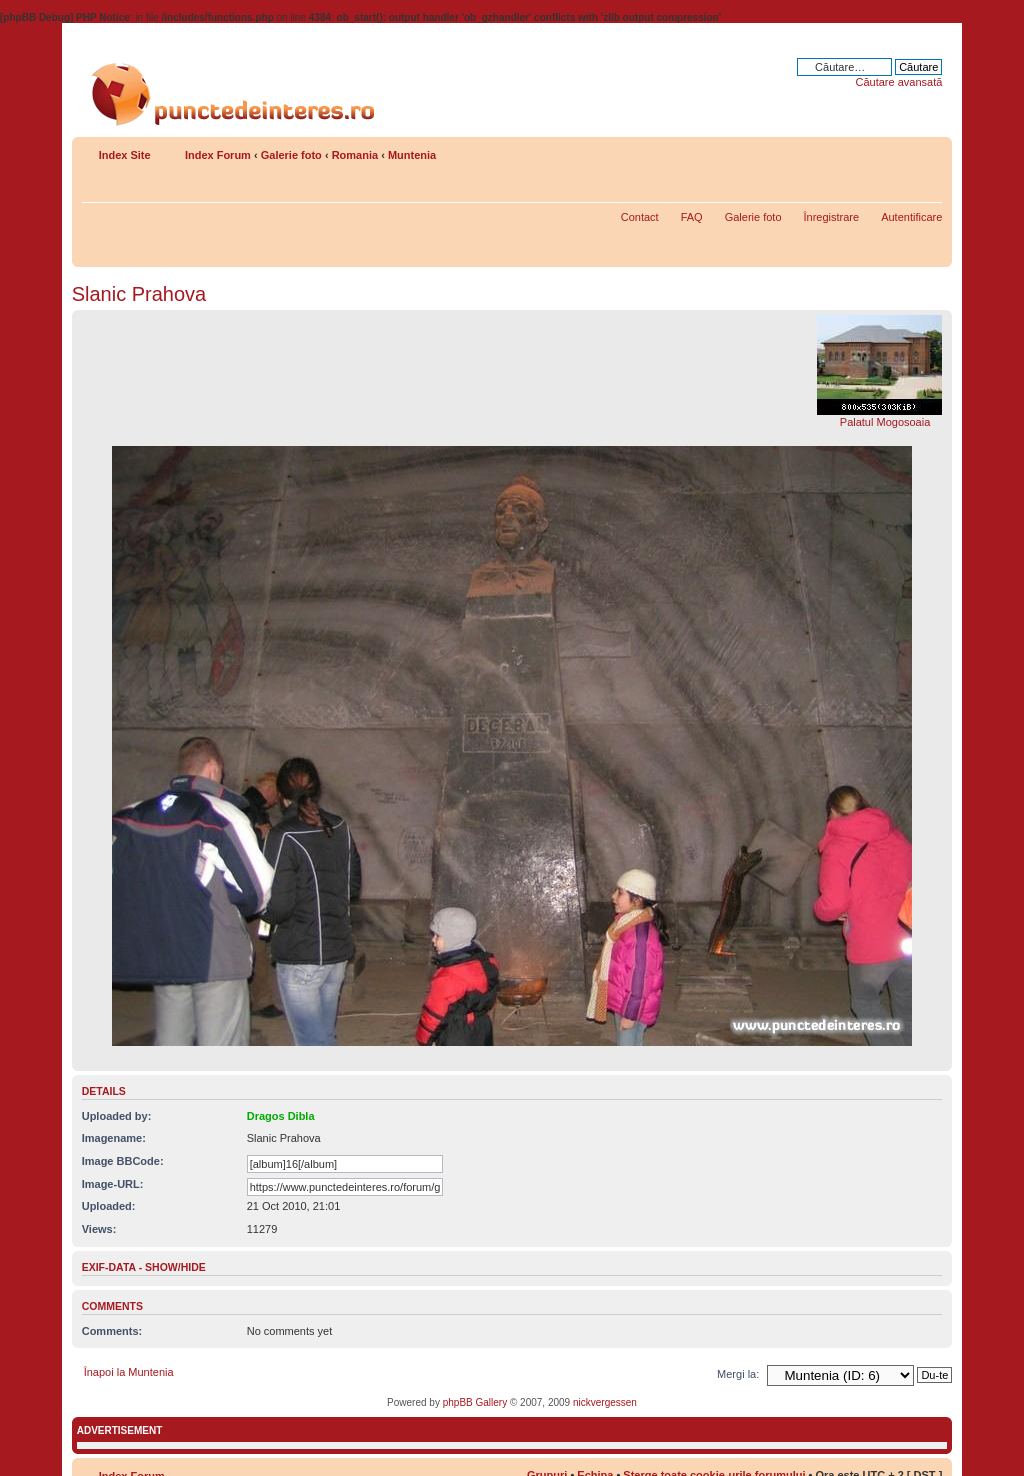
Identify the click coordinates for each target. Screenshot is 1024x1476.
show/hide (175, 1267)
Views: (99, 1229)
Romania (355, 155)
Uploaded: (109, 1206)
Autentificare (911, 217)
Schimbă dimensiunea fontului (927, 151)
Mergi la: (738, 1374)
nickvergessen (605, 1402)
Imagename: (114, 1138)
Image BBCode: (123, 1161)
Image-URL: (113, 1184)
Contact (640, 217)
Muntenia (412, 155)
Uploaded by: (117, 1116)
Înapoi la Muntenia (129, 1372)
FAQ (692, 217)
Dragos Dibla (281, 1116)
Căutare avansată (898, 82)
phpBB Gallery (475, 1402)
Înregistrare (832, 217)
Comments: (112, 1331)
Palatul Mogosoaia (885, 422)
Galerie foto (291, 155)
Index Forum (218, 155)
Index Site (125, 155)
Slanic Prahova (139, 294)
